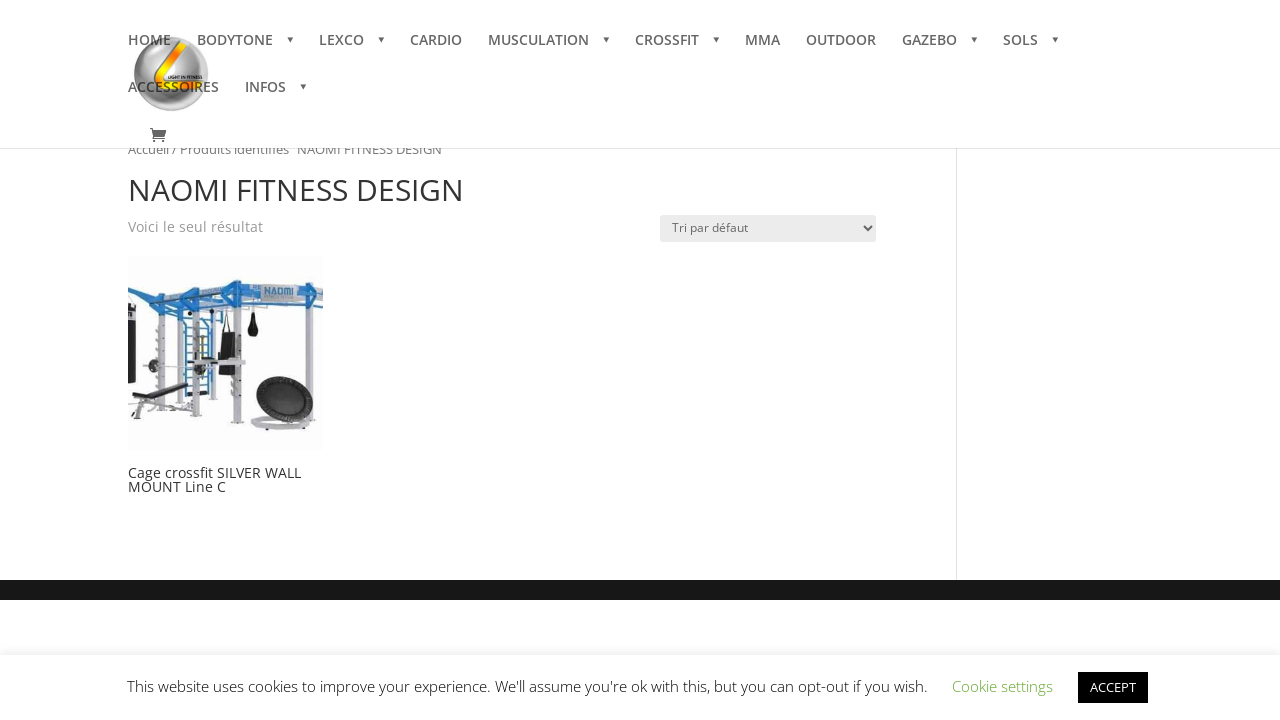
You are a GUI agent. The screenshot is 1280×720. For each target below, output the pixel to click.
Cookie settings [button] (1002, 686)
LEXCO (341, 41)
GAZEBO (929, 41)
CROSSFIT (667, 41)
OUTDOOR (841, 41)
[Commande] (768, 228)
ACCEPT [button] (1113, 687)
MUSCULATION (538, 41)
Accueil (148, 149)
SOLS (1020, 41)
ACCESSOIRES (173, 88)
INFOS (265, 88)
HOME (149, 41)
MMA (762, 41)
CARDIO (436, 41)
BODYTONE (235, 41)
